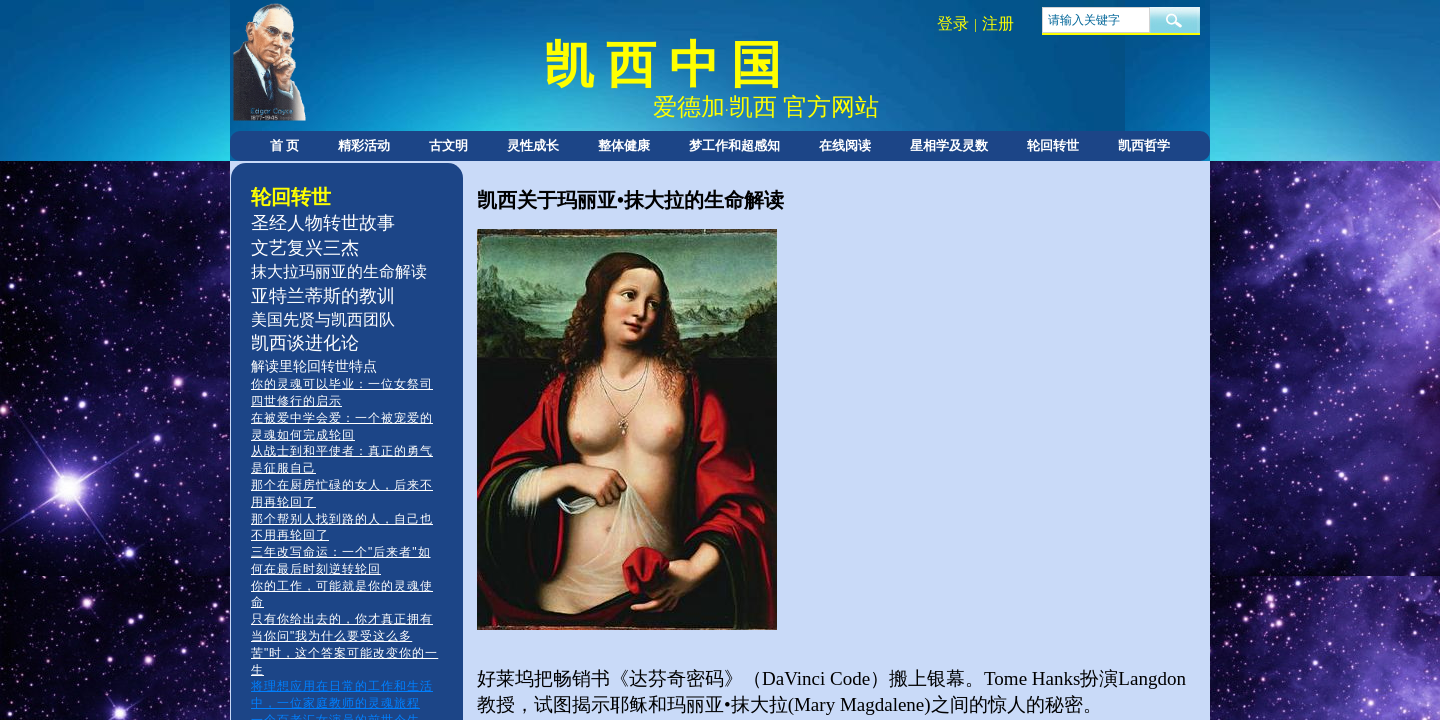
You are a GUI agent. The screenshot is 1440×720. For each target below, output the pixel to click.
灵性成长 (533, 145)
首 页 (284, 145)
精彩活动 (364, 145)
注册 (998, 23)
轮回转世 (1053, 145)
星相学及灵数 (949, 145)
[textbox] (1096, 20)
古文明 (448, 145)
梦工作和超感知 (734, 145)
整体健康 (624, 145)
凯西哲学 (1144, 145)
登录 (953, 23)
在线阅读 (845, 145)
